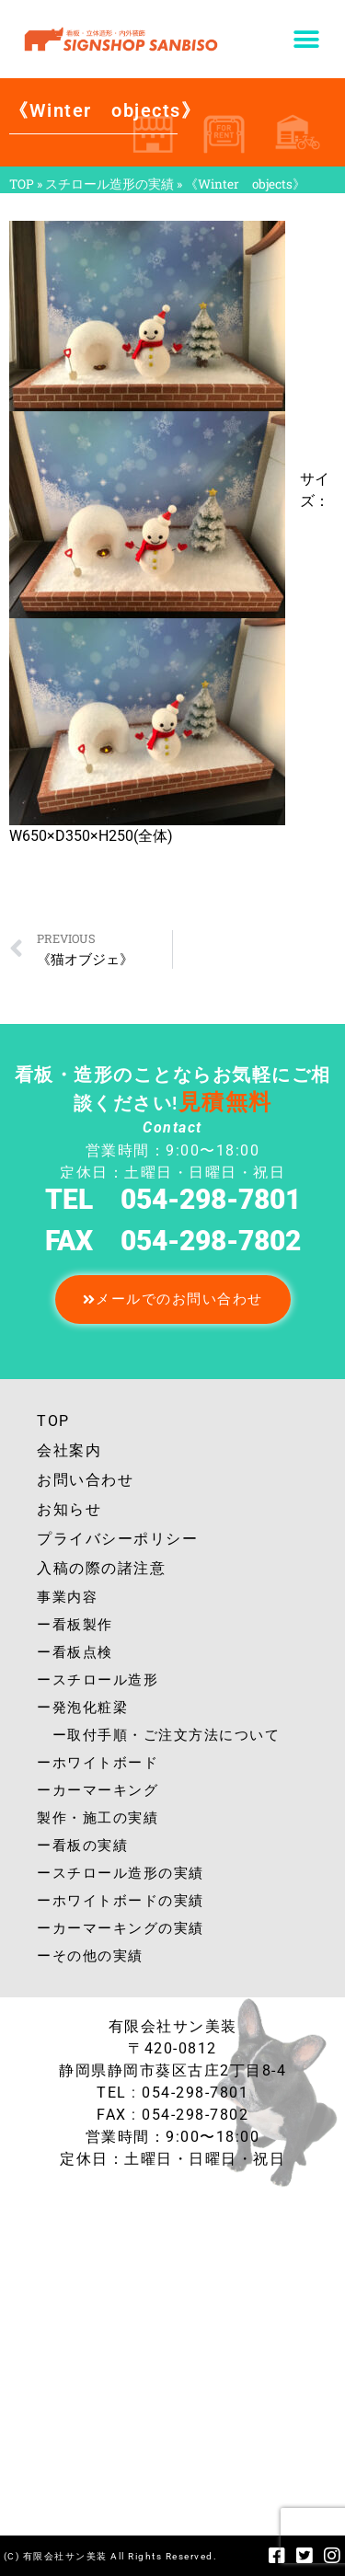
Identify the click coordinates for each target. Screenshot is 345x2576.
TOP (21, 184)
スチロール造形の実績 (109, 184)
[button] (306, 39)
